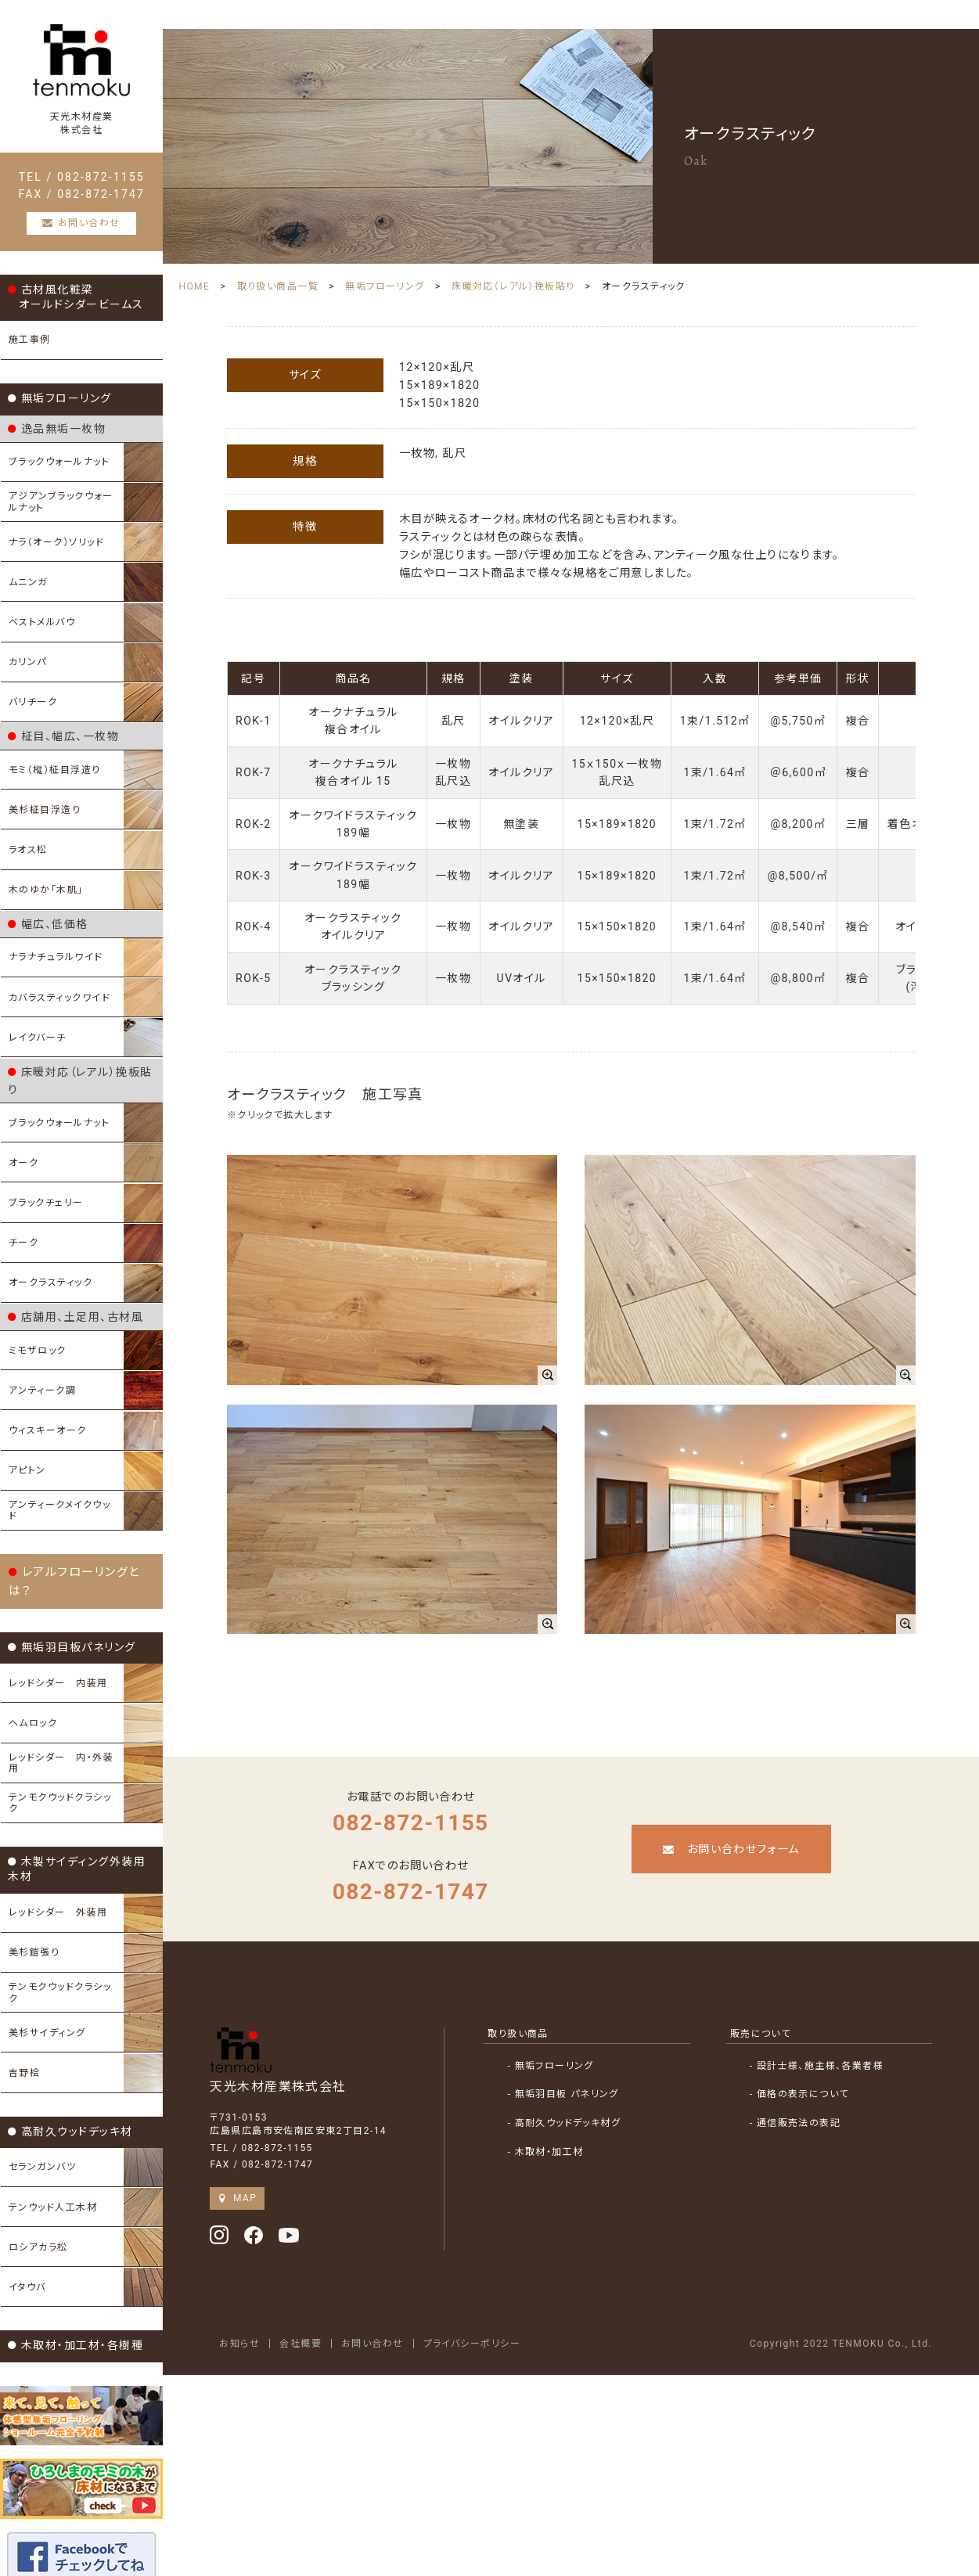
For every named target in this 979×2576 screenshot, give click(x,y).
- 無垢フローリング (575, 2044)
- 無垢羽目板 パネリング (588, 2073)
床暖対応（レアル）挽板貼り (85, 1070)
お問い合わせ (397, 2323)
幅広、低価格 (48, 925)
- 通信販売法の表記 (802, 2102)
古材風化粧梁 (76, 308)
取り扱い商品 (543, 2012)
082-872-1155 (427, 1802)
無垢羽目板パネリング (72, 1602)
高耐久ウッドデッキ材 (70, 2064)
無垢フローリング (60, 409)
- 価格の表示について (807, 2073)
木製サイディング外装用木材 (89, 1814)
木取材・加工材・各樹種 (75, 2276)
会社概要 (325, 2323)
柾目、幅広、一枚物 (63, 741)
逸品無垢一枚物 (57, 440)
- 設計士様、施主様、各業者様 (824, 2044)
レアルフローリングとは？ (86, 1545)
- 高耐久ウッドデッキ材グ (589, 2102)
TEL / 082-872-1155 (90, 188)
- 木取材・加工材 (570, 2131)
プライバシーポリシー (497, 2323)
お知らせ (264, 2323)
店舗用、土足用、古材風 (75, 1294)
